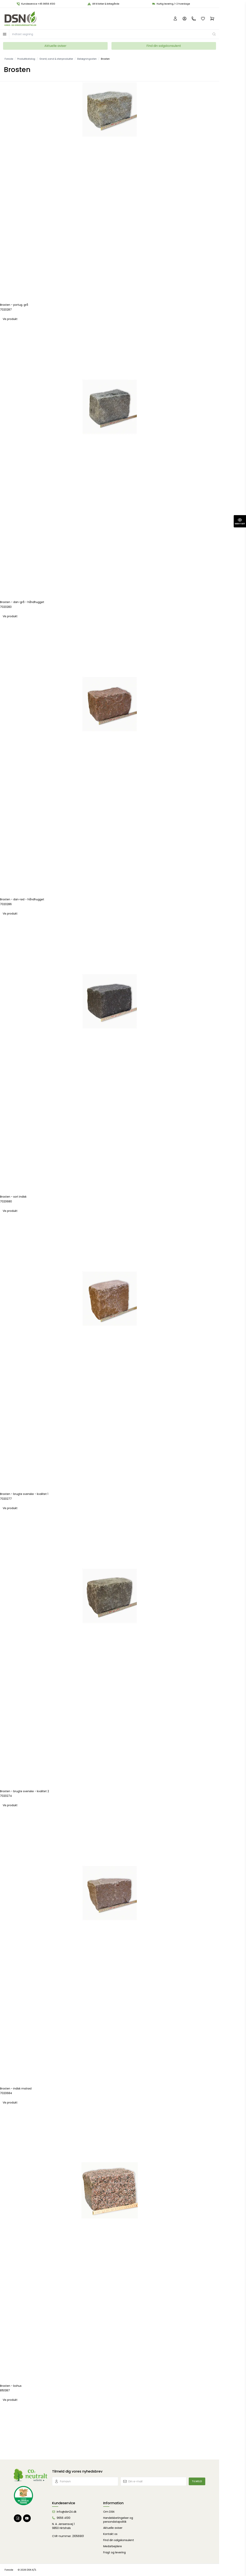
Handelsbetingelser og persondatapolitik (118, 2520)
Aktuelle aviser (55, 46)
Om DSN (108, 2512)
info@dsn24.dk (66, 2512)
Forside (9, 2569)
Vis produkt (10, 319)
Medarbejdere (112, 2546)
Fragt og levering (114, 2552)
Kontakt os (110, 2534)
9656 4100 (63, 2518)
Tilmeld (197, 2481)
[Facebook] (18, 2518)
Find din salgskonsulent (163, 46)
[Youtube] (27, 2518)
